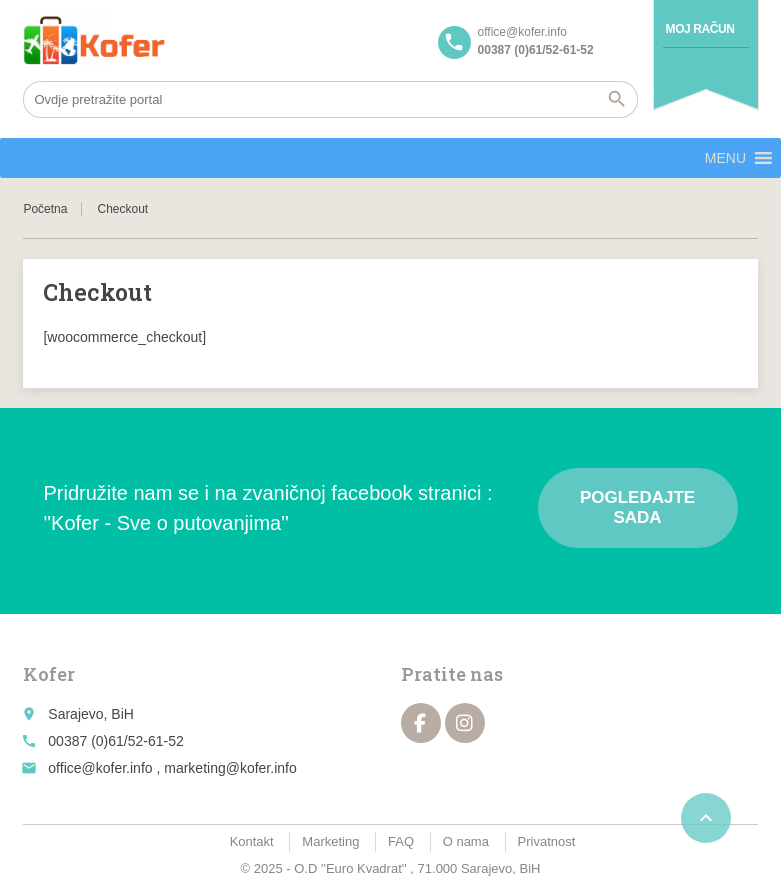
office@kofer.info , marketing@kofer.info (172, 768)
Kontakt (252, 841)
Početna (45, 209)
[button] (725, 158)
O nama (466, 841)
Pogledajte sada (637, 507)
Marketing (330, 841)
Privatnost (547, 841)
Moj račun (700, 29)
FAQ (401, 841)
